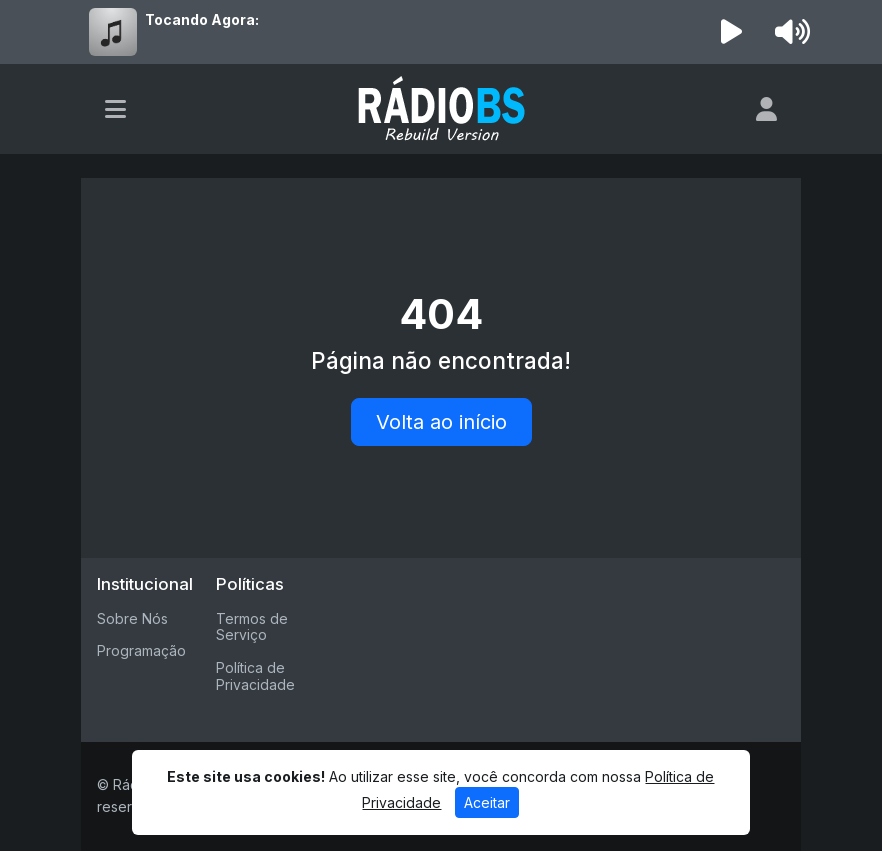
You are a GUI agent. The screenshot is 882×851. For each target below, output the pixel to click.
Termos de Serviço (252, 627)
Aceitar (487, 802)
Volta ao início (441, 422)
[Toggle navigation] (115, 109)
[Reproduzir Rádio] (732, 32)
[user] (766, 109)
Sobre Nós (132, 618)
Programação (141, 650)
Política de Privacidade (255, 676)
